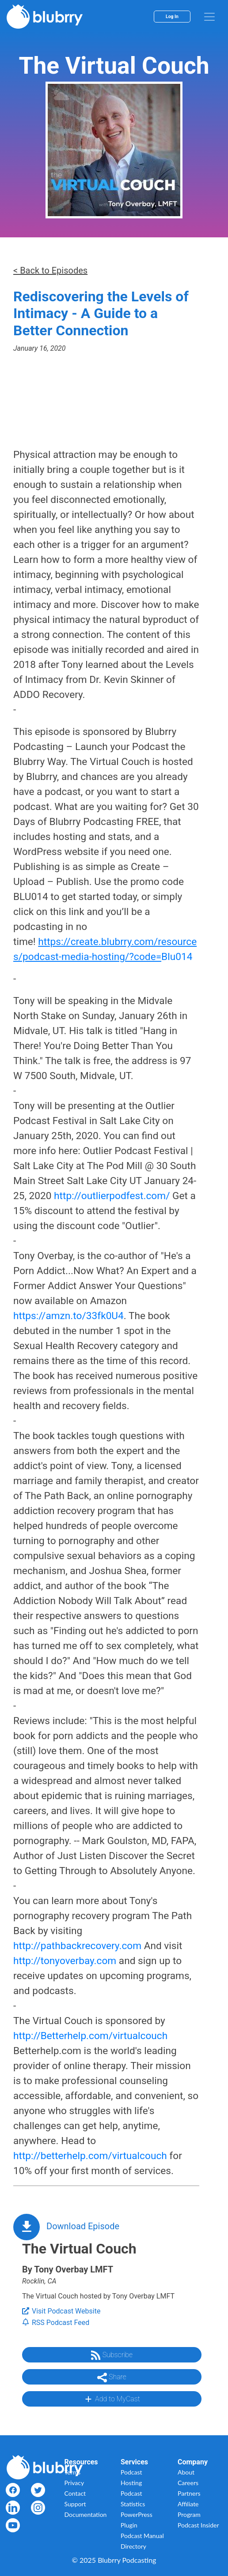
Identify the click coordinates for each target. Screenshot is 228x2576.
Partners (189, 2493)
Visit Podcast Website (61, 2311)
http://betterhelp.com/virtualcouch (90, 2156)
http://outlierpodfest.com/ (112, 1196)
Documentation (86, 2514)
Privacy (74, 2482)
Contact (75, 2493)
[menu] (209, 16)
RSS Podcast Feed (55, 2322)
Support (75, 2504)
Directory (133, 2546)
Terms (73, 2472)
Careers (188, 2482)
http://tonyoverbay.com (64, 1961)
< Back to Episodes (50, 270)
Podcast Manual (142, 2535)
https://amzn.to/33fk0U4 (68, 1316)
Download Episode (82, 2226)
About (186, 2472)
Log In (172, 16)
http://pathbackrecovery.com (77, 1946)
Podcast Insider (198, 2525)
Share (111, 2377)
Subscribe (112, 2355)
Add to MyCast (112, 2399)
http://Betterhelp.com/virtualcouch (90, 2036)
